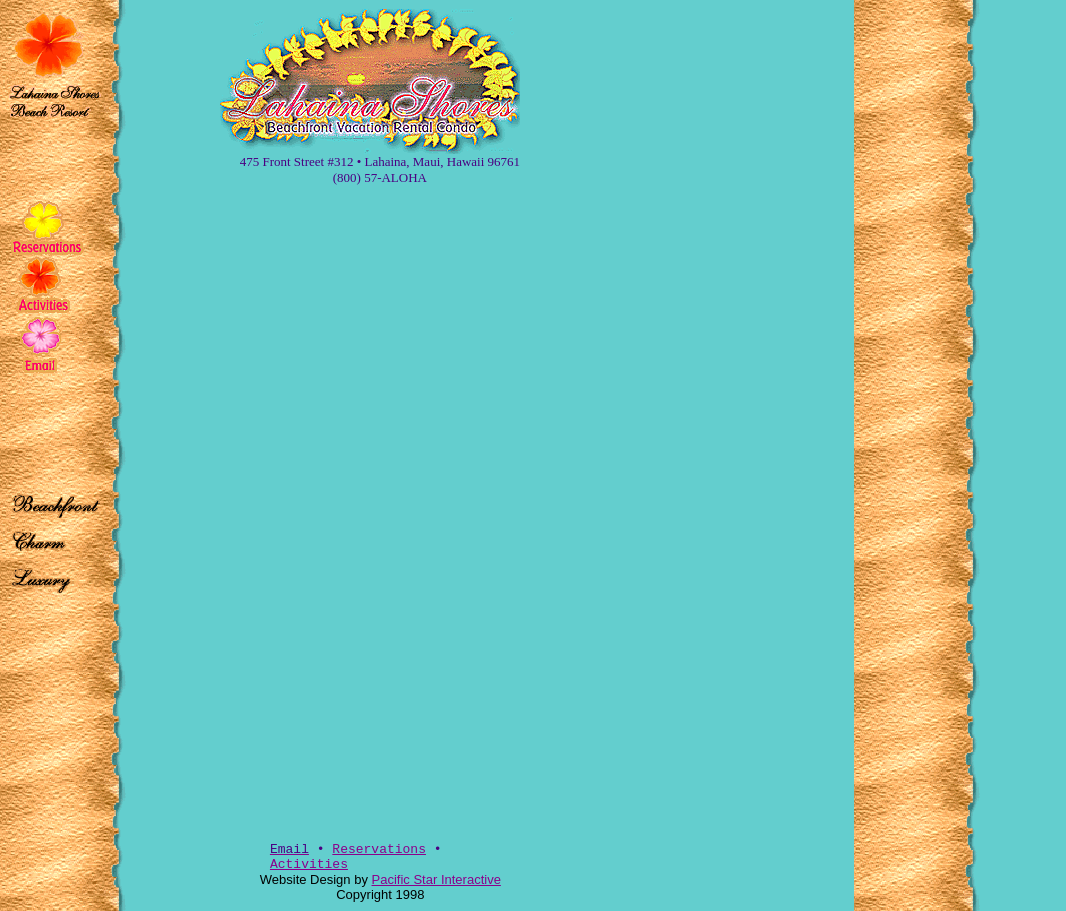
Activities (309, 864)
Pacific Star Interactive (436, 879)
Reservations (379, 849)
